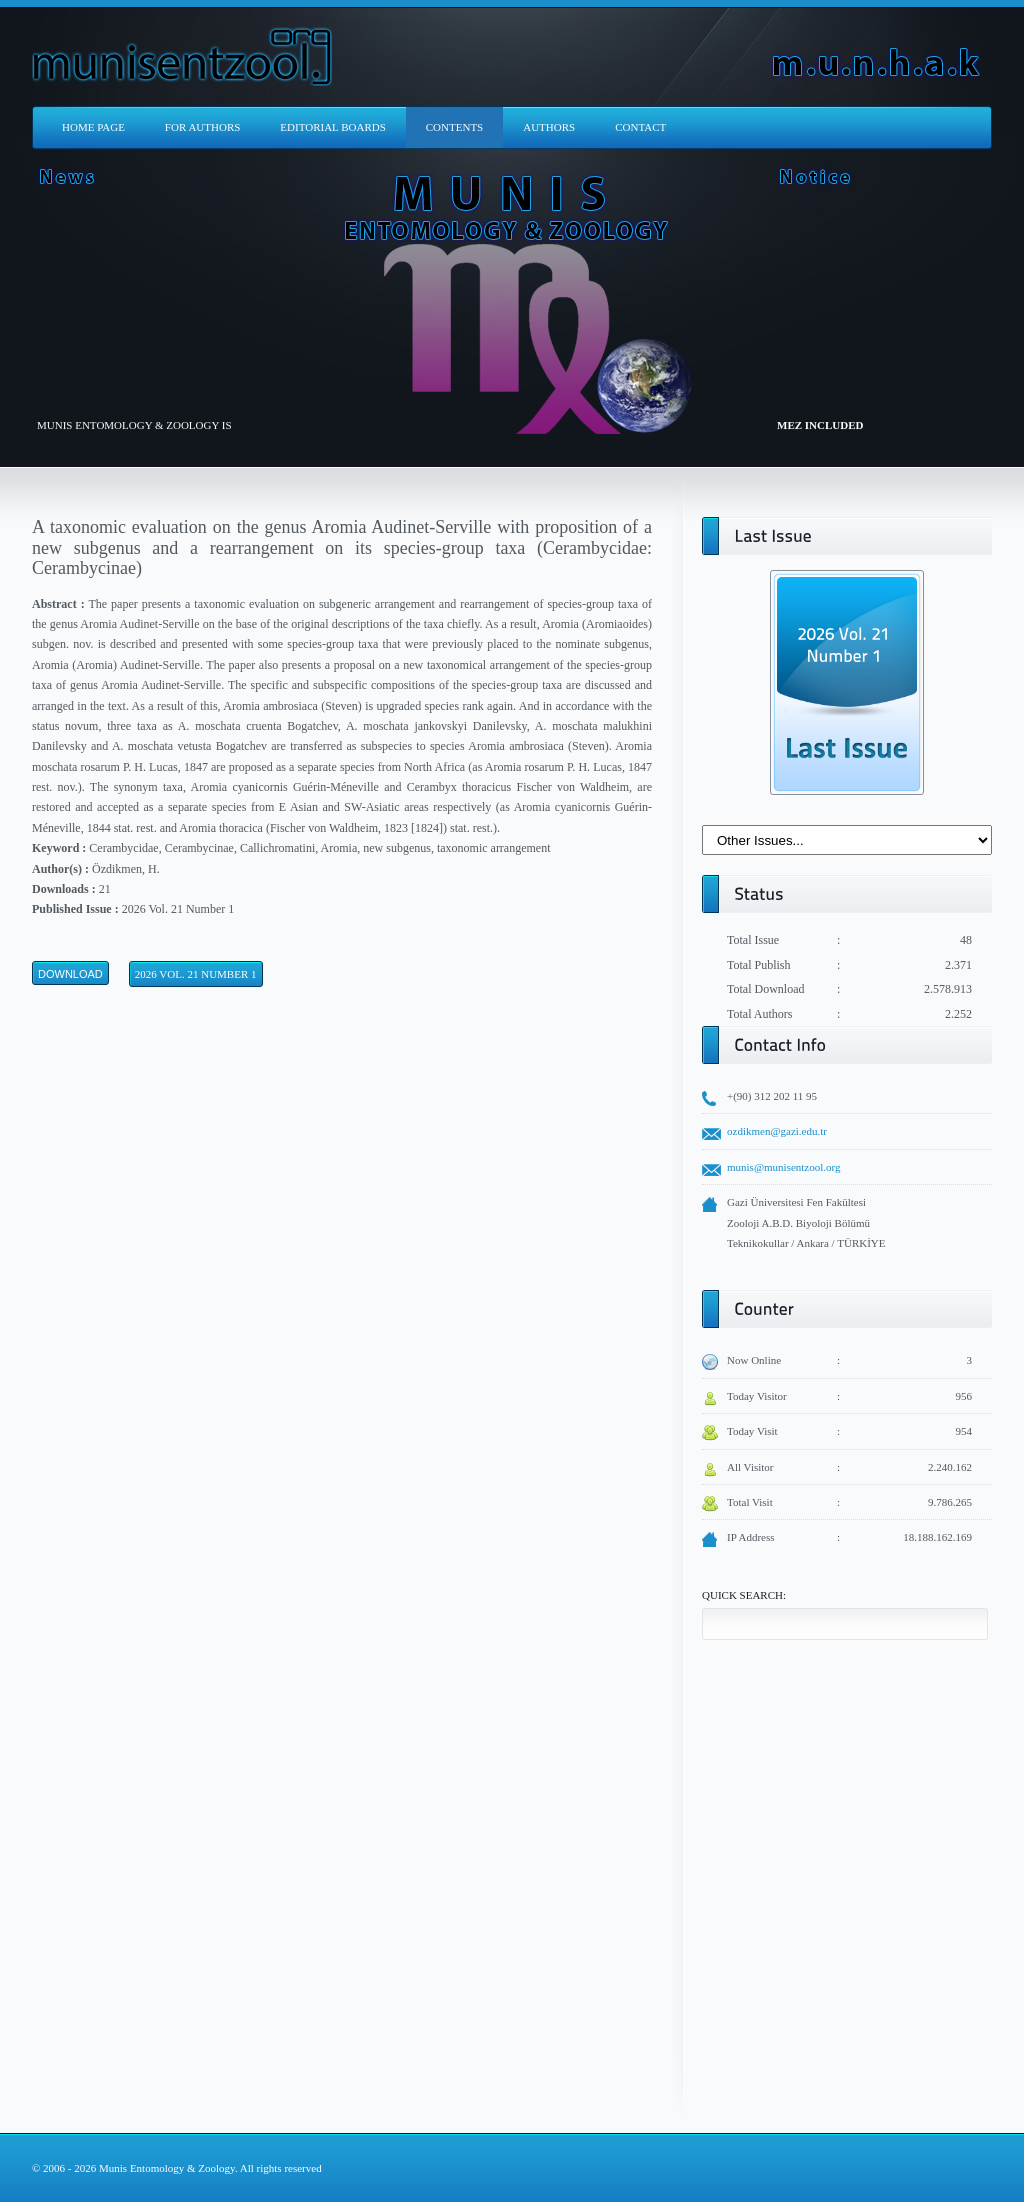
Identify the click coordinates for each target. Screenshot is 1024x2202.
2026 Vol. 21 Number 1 (196, 974)
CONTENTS (454, 127)
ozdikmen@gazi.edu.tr (777, 1131)
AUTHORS (549, 127)
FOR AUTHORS (203, 127)
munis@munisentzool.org (784, 1167)
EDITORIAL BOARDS (332, 127)
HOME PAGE (93, 127)
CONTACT (640, 127)
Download (70, 974)
